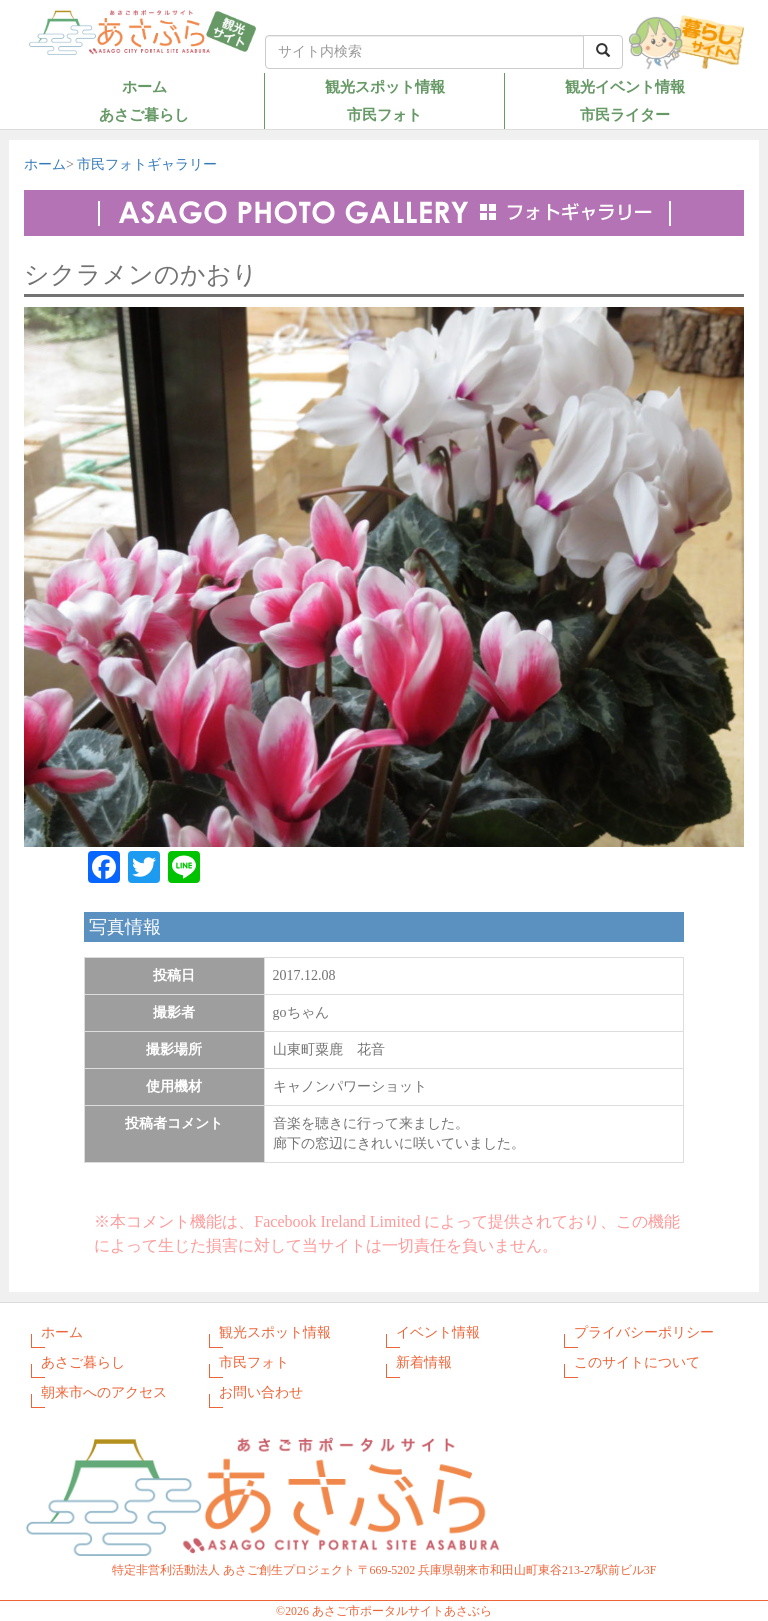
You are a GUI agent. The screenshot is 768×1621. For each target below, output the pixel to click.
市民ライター (625, 114)
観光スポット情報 (385, 86)
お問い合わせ (261, 1392)
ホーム (144, 86)
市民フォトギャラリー (147, 164)
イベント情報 (438, 1332)
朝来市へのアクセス (104, 1392)
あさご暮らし (144, 114)
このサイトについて (637, 1362)
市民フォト (384, 114)
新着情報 (424, 1362)
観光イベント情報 (625, 86)
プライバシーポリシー (644, 1332)
